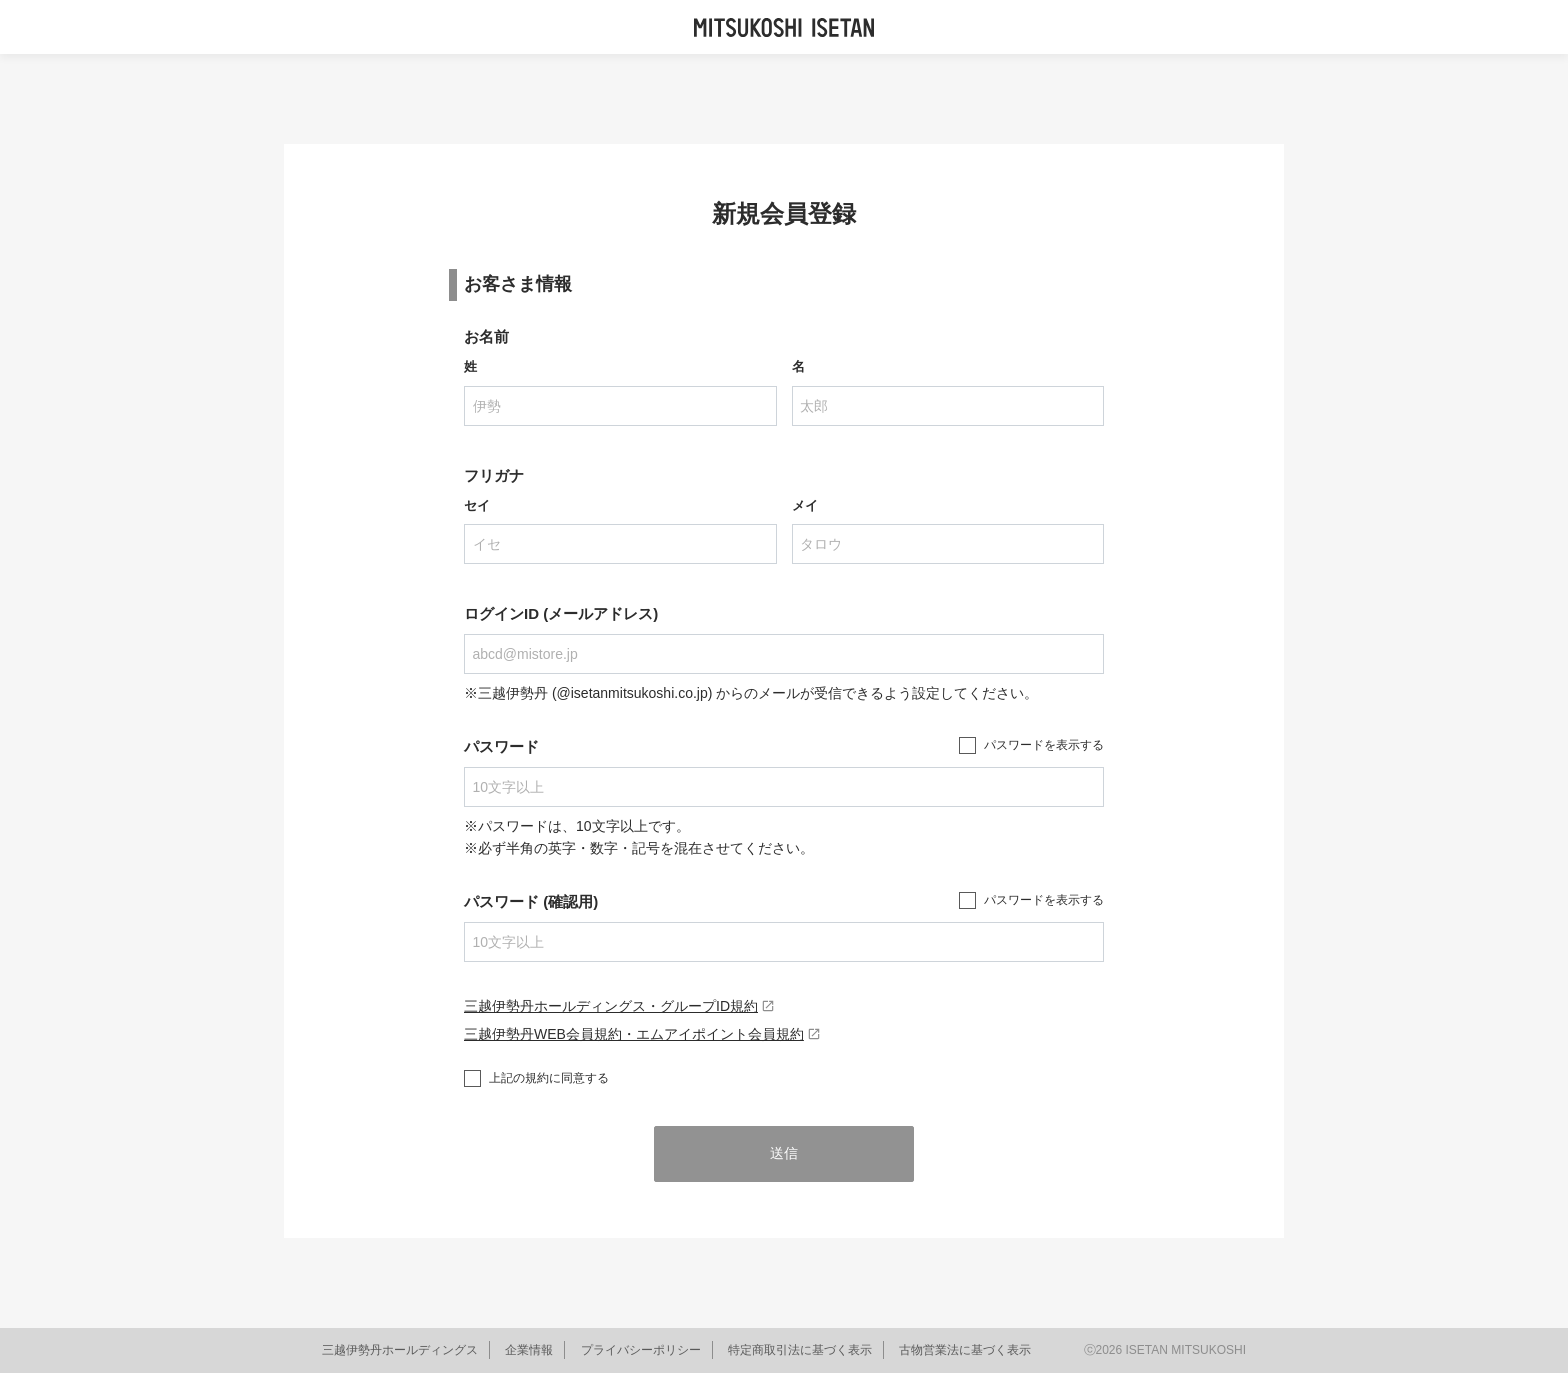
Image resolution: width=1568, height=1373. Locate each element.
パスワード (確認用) (531, 901)
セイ (477, 505)
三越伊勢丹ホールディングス (400, 1350)
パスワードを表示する (1044, 745)
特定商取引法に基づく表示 (800, 1350)
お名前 (486, 336)
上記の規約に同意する (549, 1078)
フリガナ (494, 475)
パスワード (501, 746)
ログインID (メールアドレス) (561, 613)
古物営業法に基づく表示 (965, 1350)
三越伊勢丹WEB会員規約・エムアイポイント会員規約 (642, 1034)
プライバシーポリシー (641, 1350)
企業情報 (529, 1350)
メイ (805, 505)
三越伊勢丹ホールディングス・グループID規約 (619, 1006)
